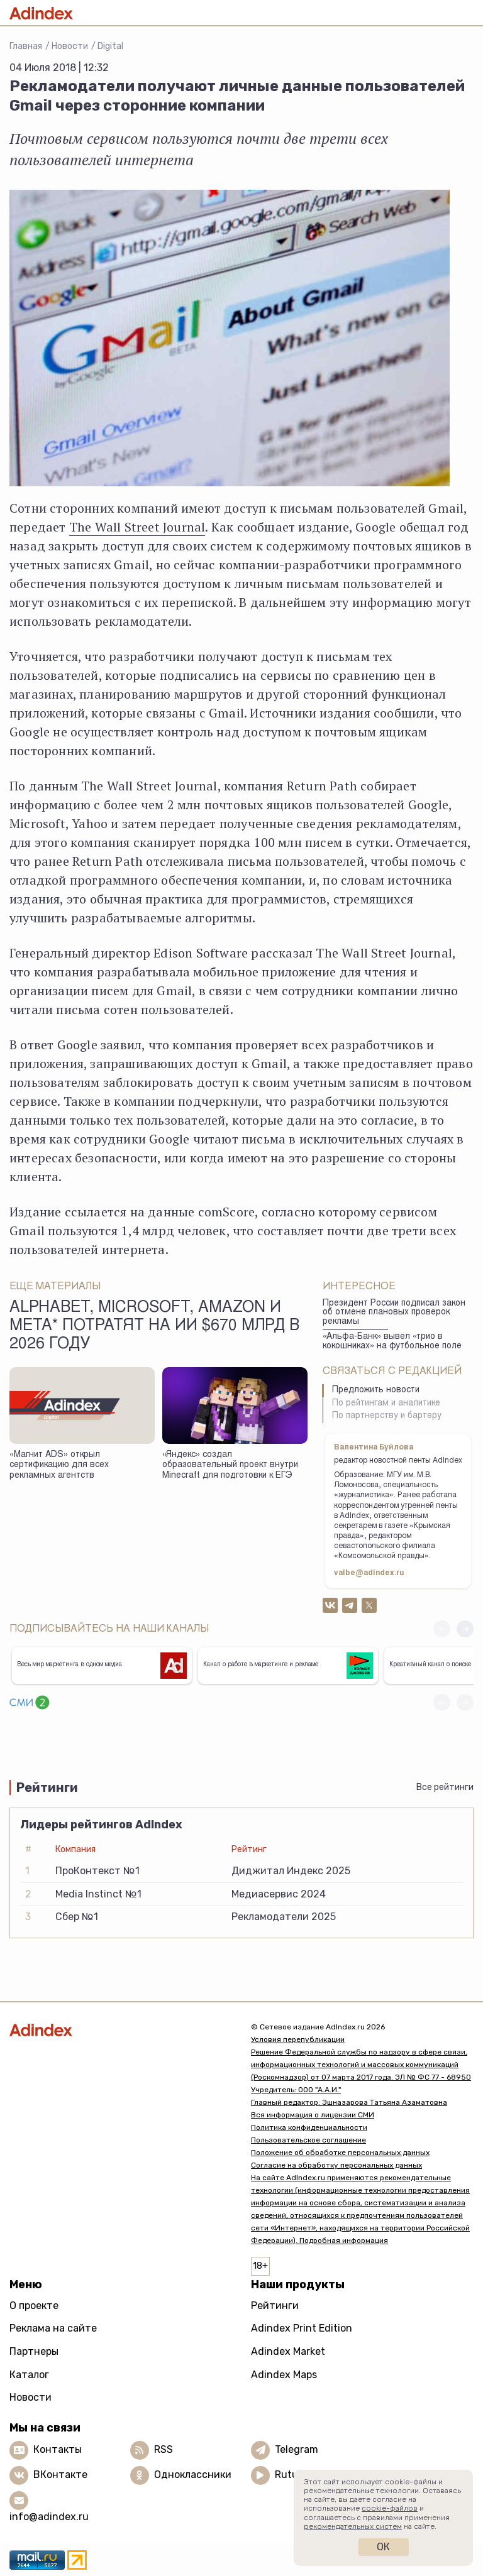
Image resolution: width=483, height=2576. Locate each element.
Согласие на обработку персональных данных (336, 2165)
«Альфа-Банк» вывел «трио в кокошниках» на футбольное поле (392, 1342)
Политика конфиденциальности (309, 2127)
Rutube (292, 2474)
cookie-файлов (390, 2508)
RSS (163, 2449)
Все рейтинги (445, 1787)
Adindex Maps (284, 2375)
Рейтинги (275, 2305)
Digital (110, 46)
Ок (383, 2547)
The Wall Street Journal (137, 526)
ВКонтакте (60, 2474)
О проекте (33, 2305)
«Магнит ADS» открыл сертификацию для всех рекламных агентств (59, 1465)
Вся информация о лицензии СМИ (312, 2114)
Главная (25, 46)
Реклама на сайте (53, 2328)
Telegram (296, 2449)
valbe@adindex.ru (369, 1573)
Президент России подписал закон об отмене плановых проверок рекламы (394, 1312)
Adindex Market (288, 2351)
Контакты (57, 2449)
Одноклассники (192, 2474)
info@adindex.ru (49, 2517)
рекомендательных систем (353, 2526)
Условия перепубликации (298, 2039)
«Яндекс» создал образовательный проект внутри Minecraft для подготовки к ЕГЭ (230, 1465)
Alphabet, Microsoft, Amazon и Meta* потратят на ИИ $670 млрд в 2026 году (154, 1327)
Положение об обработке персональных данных (340, 2152)
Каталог (29, 2375)
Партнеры (33, 2351)
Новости (70, 46)
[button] (465, 1628)
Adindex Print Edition (301, 2328)
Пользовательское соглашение (308, 2140)
